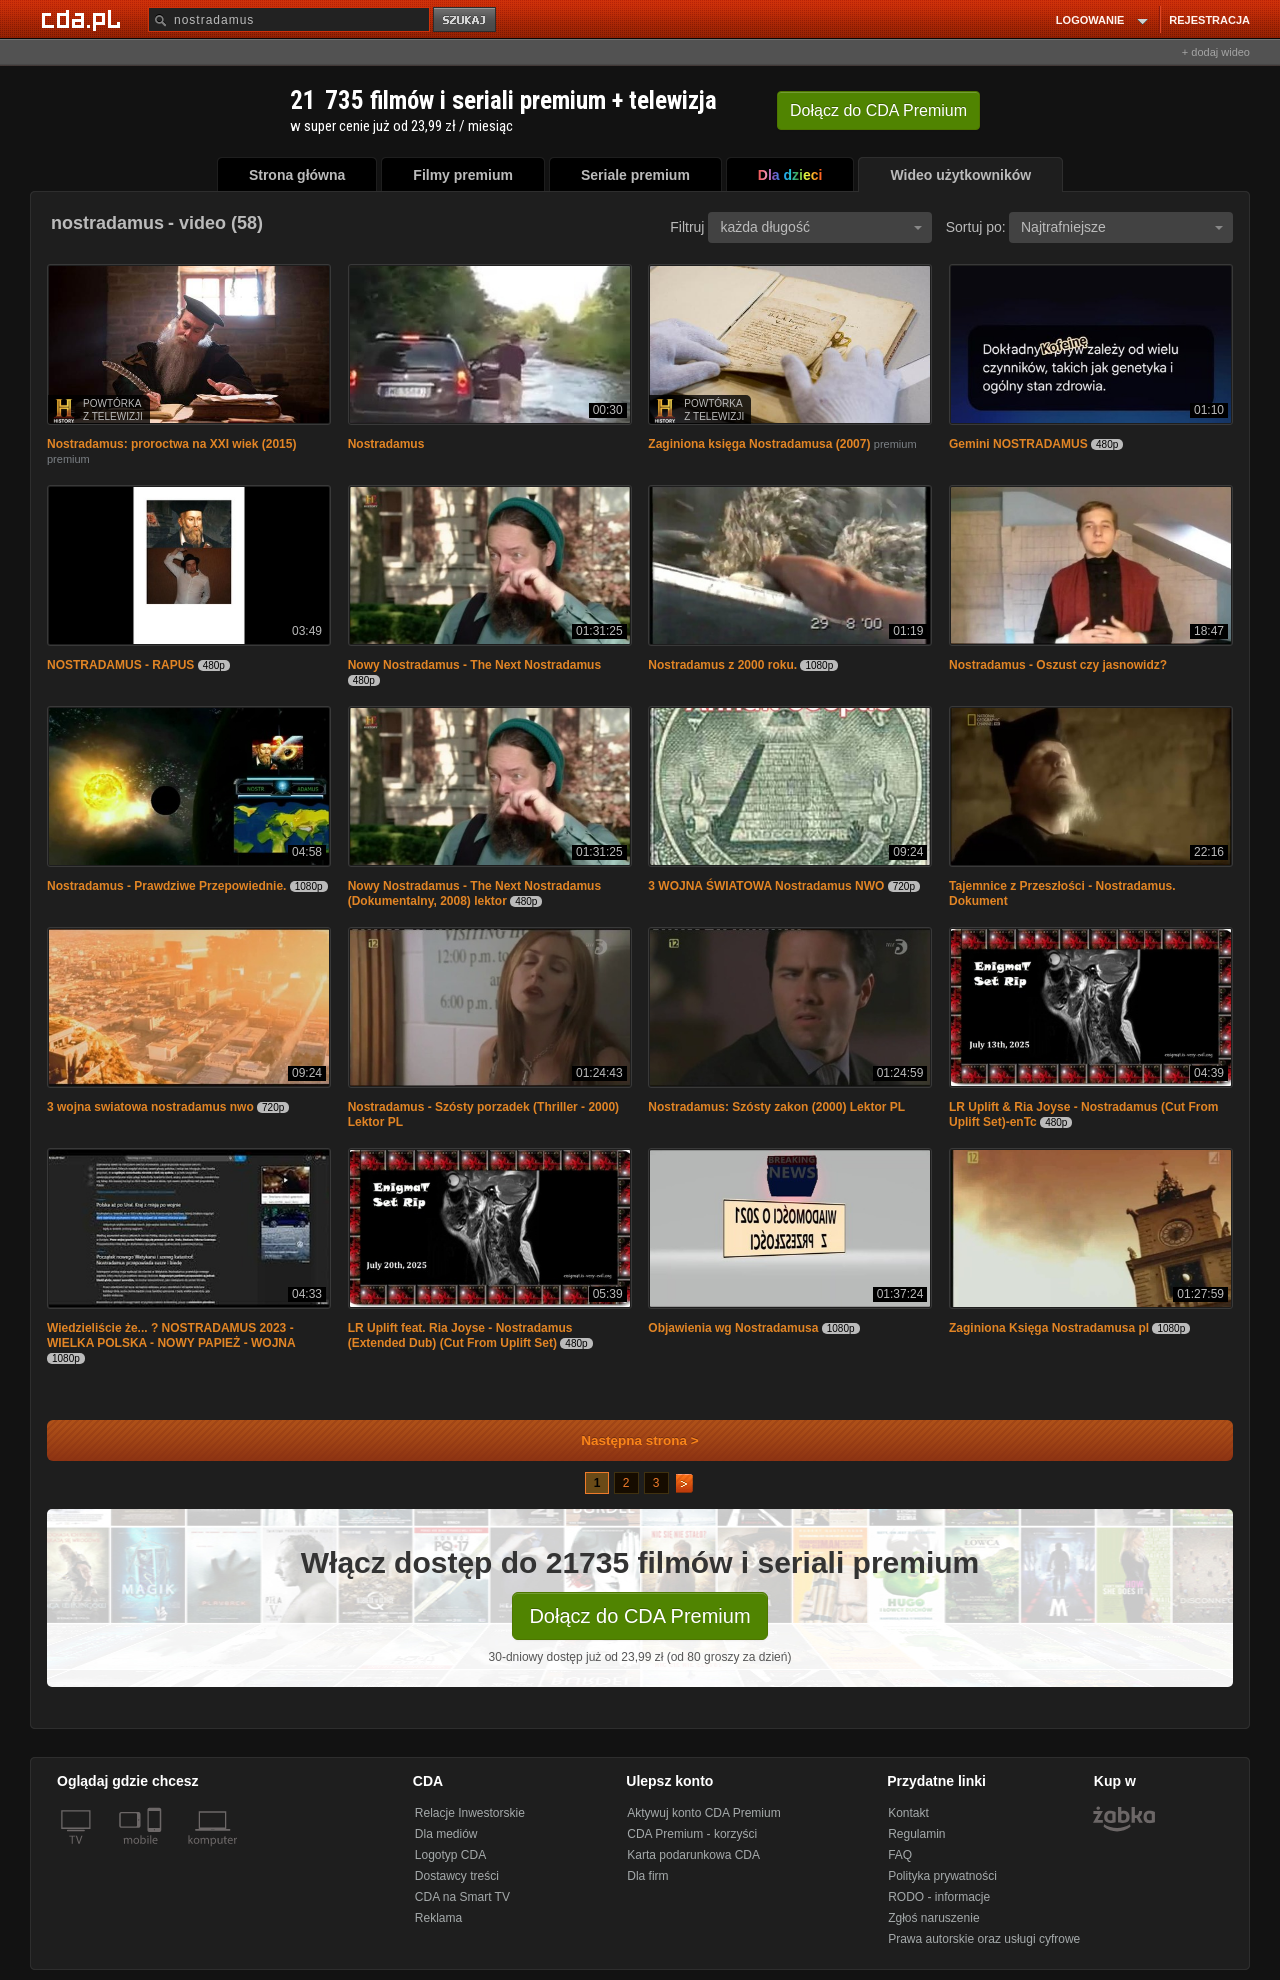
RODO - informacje (939, 1897)
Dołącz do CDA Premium (639, 1616)
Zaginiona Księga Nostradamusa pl (1049, 1328)
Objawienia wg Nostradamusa (733, 1328)
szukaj (466, 20)
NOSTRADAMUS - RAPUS (120, 665)
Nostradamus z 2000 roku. (722, 665)
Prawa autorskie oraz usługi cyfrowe (984, 1939)
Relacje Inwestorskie (470, 1813)
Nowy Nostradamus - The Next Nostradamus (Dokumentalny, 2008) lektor (474, 893)
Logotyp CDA (450, 1855)
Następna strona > (626, 1440)
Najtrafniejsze (1122, 227)
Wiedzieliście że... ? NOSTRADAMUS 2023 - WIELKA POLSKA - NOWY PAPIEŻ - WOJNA (171, 1335)
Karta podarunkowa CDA (693, 1855)
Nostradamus (386, 444)
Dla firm (647, 1876)
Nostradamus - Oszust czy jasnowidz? (1058, 665)
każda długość (821, 227)
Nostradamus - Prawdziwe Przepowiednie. (166, 886)
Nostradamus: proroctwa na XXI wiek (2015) (171, 444)
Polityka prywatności (942, 1876)
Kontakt (908, 1813)
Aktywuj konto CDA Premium (703, 1813)
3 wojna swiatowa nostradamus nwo (150, 1107)
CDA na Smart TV (462, 1897)
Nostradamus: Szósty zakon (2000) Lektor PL (776, 1107)
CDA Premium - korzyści (692, 1834)
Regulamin (916, 1834)
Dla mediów (446, 1834)
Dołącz (878, 110)
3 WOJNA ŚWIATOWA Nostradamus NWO (766, 886)
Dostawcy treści (457, 1876)
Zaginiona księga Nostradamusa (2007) (759, 444)
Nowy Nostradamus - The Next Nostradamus (474, 665)
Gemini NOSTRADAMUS (1018, 444)
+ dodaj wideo (1216, 52)
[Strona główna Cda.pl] (84, 19)
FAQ (900, 1855)
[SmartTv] (156, 1852)
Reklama (438, 1918)
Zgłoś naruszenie (933, 1918)
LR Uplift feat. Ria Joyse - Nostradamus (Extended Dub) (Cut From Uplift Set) (460, 1335)
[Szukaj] (289, 19)
